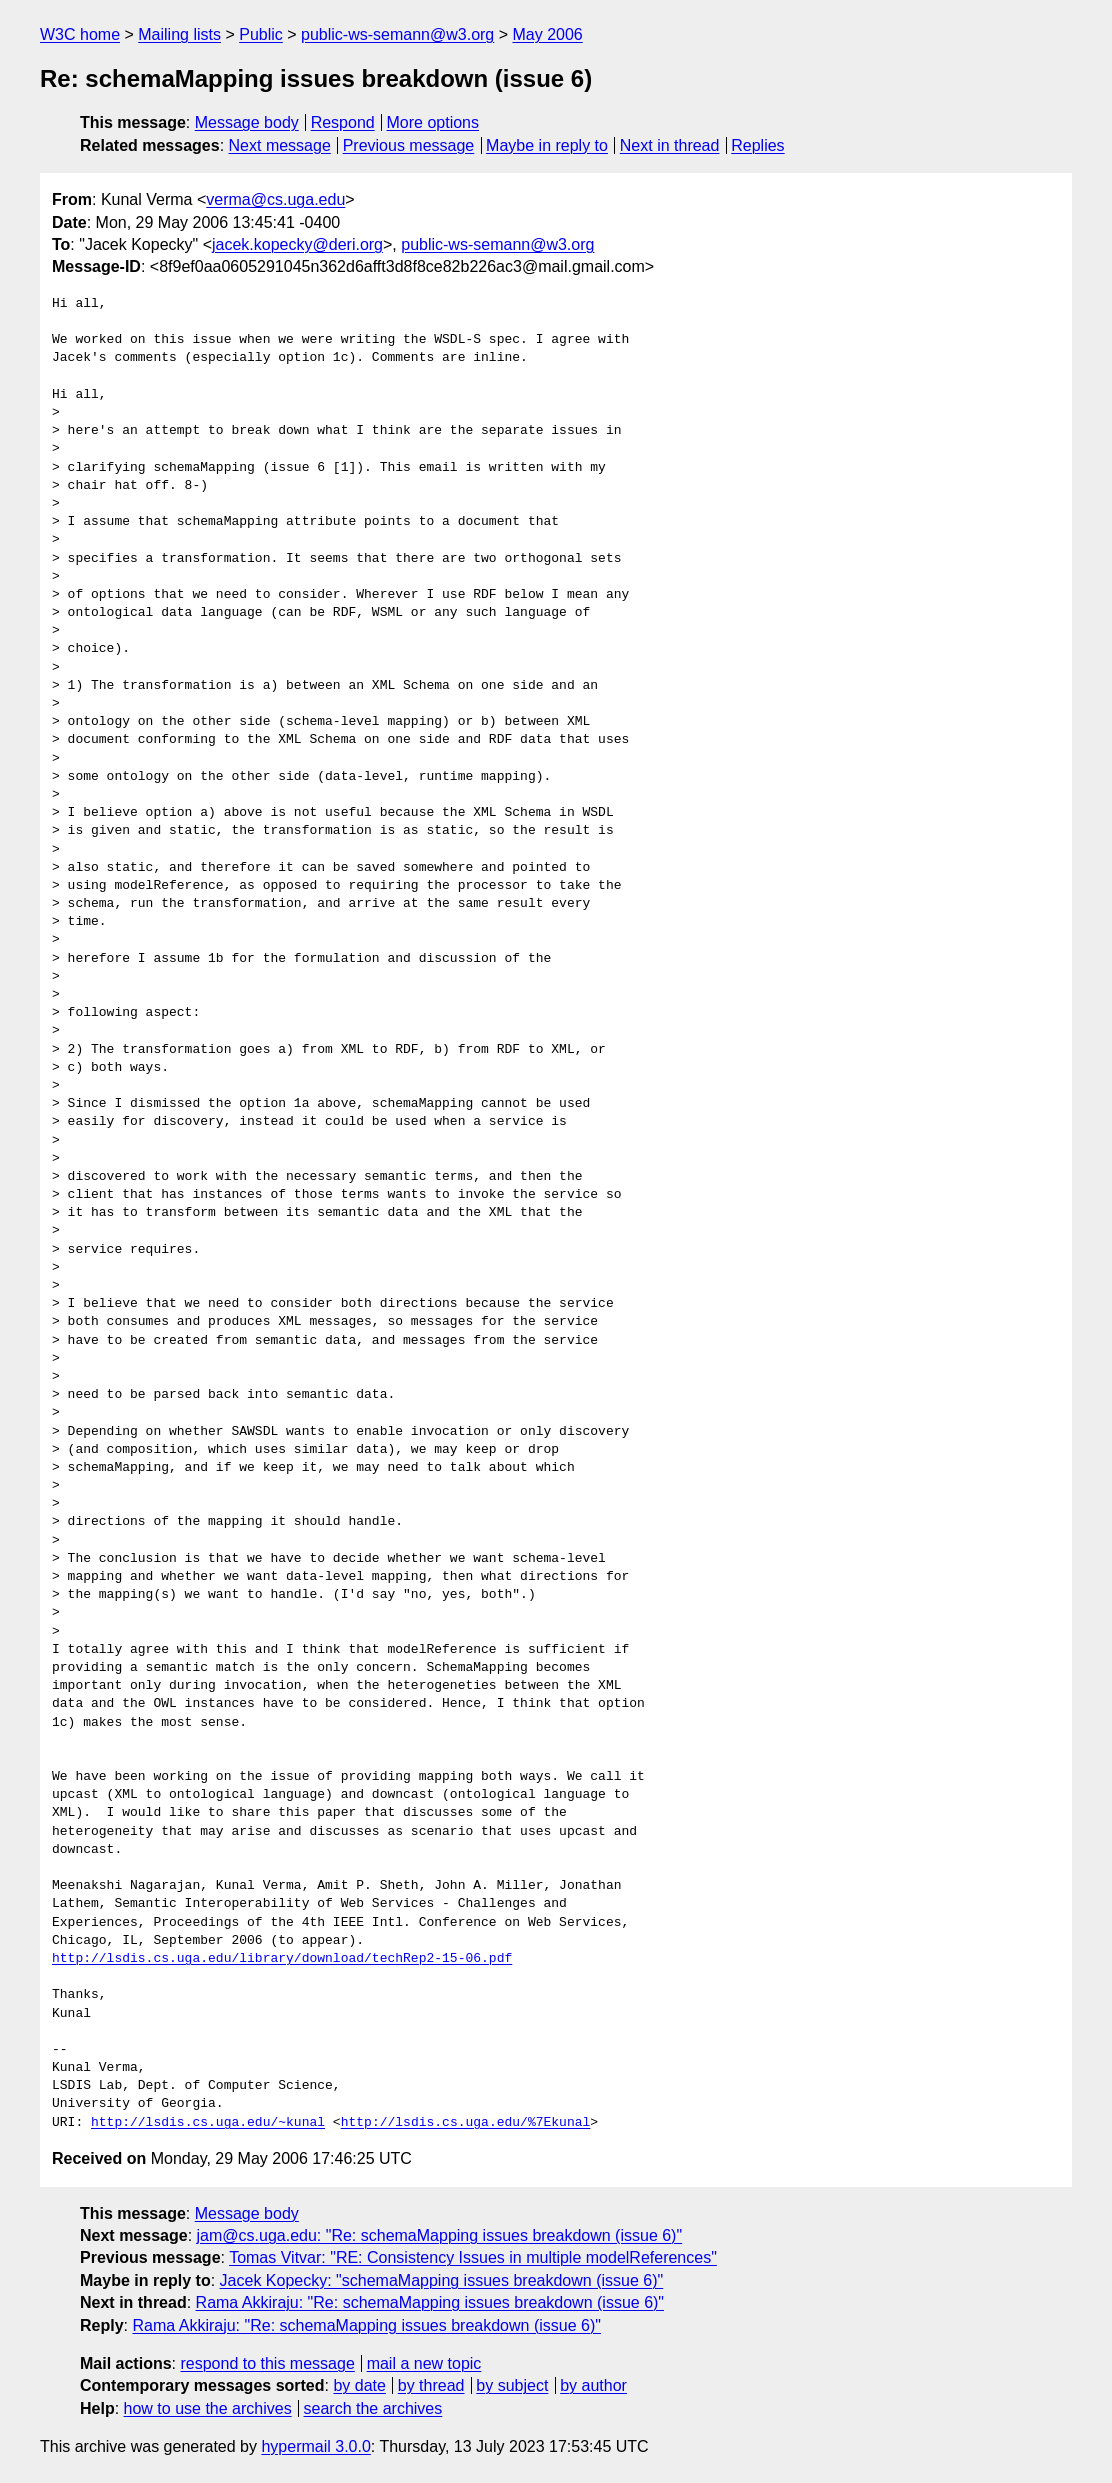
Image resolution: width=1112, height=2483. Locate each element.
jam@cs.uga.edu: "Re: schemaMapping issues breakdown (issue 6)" (440, 2235)
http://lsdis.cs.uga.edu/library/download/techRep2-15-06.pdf (282, 1959)
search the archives (373, 2408)
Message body (247, 122)
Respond (343, 122)
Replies (757, 145)
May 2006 (548, 34)
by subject (512, 2385)
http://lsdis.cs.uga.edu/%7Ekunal (466, 2123)
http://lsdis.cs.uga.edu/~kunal (208, 2123)
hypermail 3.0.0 (315, 2446)
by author (593, 2385)
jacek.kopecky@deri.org (297, 244)
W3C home (80, 34)
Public (261, 34)
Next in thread (670, 145)
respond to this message (267, 2363)
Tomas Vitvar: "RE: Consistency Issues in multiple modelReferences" (473, 2257)
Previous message (409, 145)
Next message (280, 145)
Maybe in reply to (547, 145)
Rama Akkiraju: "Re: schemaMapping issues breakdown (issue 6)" (430, 2302)
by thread (431, 2385)
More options (433, 122)
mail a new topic (424, 2363)
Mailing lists (179, 34)
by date (359, 2385)
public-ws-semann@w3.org (397, 34)
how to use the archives (208, 2408)
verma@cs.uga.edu (275, 199)
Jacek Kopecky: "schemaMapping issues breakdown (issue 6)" (442, 2280)
